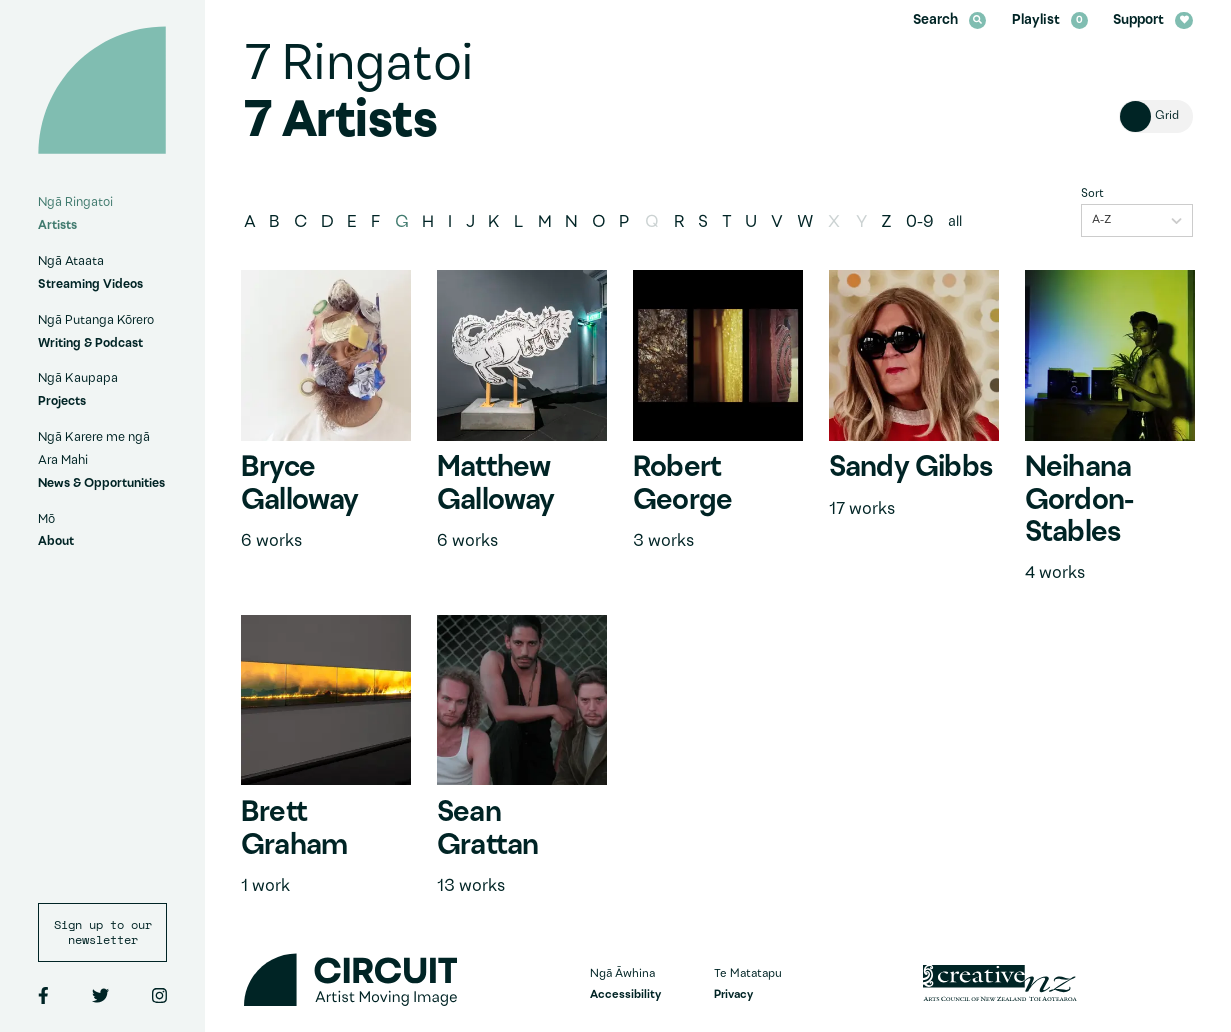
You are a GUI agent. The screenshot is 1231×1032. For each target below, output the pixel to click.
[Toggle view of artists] (1156, 116)
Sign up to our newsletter (103, 932)
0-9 (920, 222)
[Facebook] (43, 996)
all (955, 222)
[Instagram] (159, 996)
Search (949, 20)
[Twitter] (100, 996)
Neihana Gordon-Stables (1079, 501)
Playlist (1050, 20)
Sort (1092, 194)
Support (1152, 20)
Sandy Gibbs (910, 469)
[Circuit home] (102, 90)
